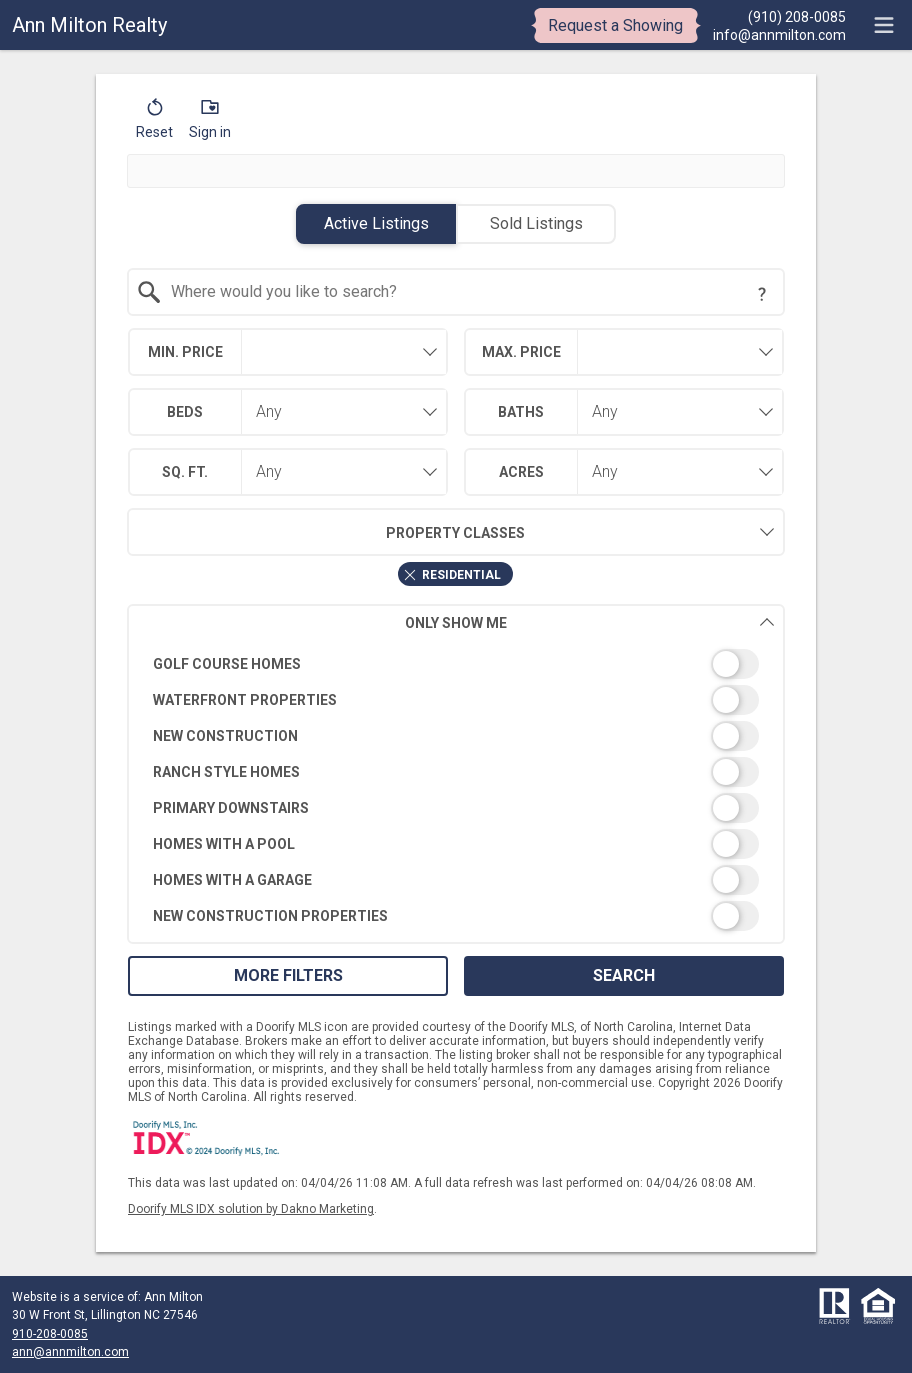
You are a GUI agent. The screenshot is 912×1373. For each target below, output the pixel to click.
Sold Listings (536, 223)
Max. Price (521, 352)
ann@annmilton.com (70, 1352)
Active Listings (376, 223)
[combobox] (456, 292)
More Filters (288, 975)
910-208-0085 (50, 1334)
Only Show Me (590, 622)
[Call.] (779, 16)
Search (624, 975)
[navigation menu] (884, 25)
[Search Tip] (762, 294)
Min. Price (185, 352)
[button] (154, 123)
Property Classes (326, 532)
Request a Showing (615, 25)
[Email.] (779, 34)
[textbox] (468, 292)
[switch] (456, 664)
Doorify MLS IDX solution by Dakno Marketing (251, 1209)
